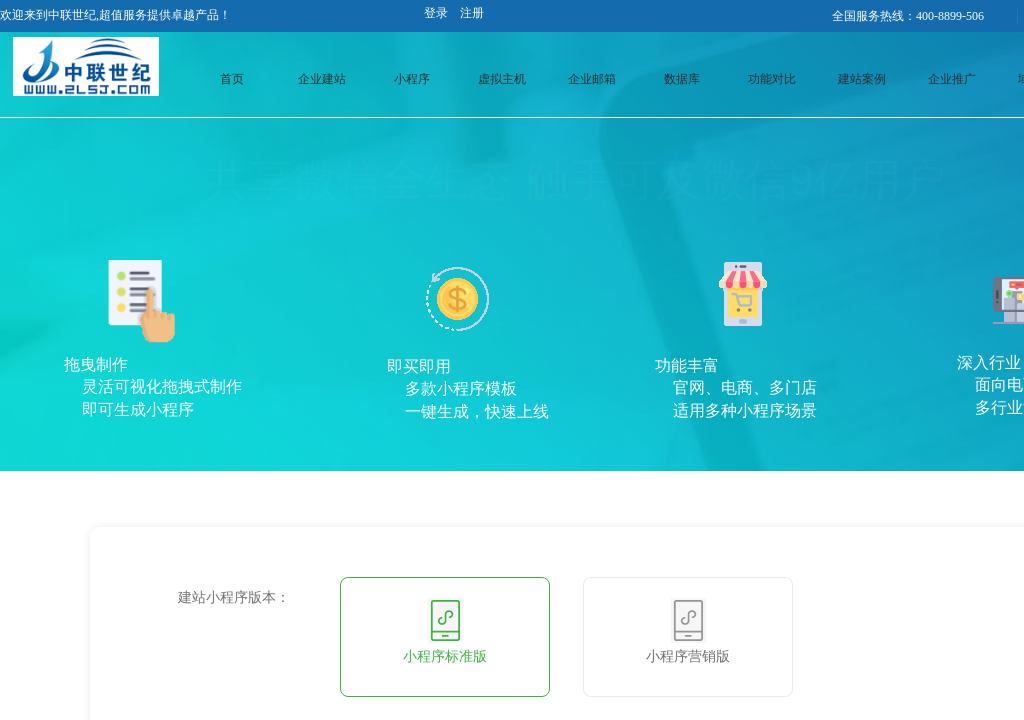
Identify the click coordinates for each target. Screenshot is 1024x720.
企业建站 (322, 79)
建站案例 (862, 79)
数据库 (682, 79)
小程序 (412, 79)
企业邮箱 (592, 79)
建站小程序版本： (234, 597)
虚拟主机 (502, 79)
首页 (232, 79)
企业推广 (952, 79)
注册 (472, 13)
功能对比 (772, 79)
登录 (436, 13)
